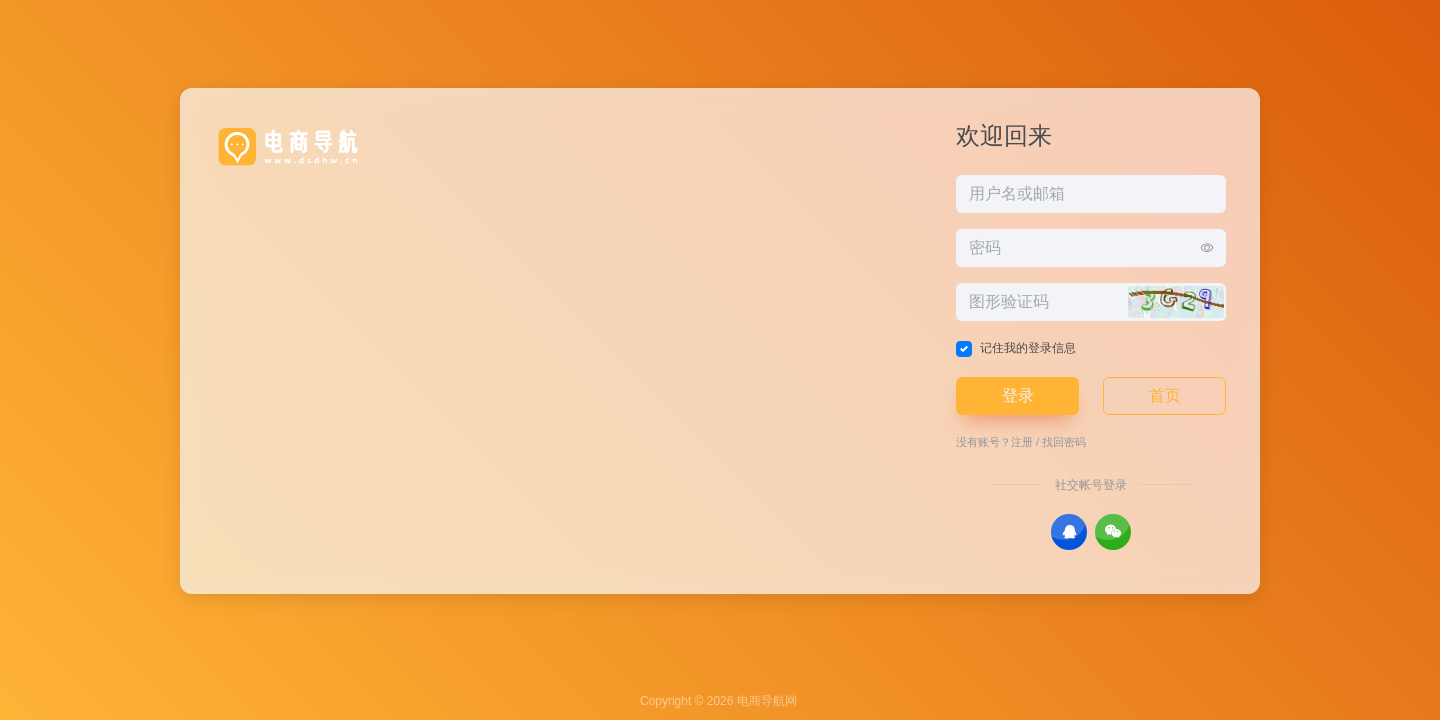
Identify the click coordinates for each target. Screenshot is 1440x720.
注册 (1022, 442)
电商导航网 (767, 701)
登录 (1018, 395)
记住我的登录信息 (1028, 348)
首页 (1165, 395)
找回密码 (1064, 442)
